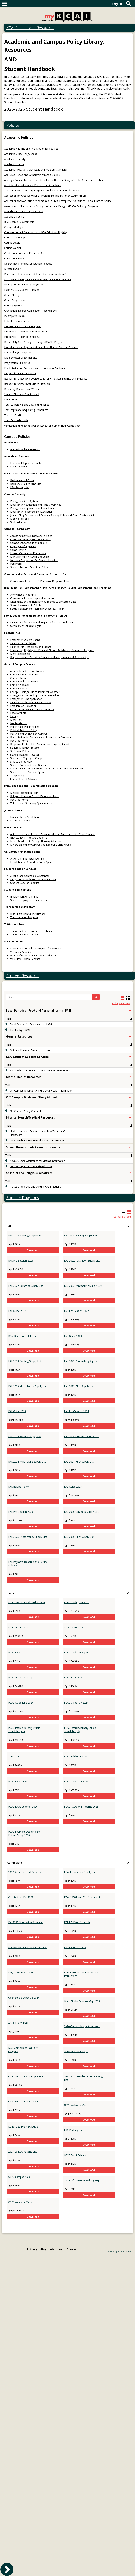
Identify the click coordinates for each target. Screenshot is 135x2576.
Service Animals (19, 466)
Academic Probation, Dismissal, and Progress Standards (36, 169)
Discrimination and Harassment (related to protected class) (43, 601)
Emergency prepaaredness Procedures (32, 508)
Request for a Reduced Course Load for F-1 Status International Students (45, 378)
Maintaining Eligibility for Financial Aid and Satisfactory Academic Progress (52, 650)
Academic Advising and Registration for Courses (31, 148)
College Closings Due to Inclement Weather (34, 692)
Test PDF (13, 1646)
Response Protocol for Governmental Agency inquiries (41, 744)
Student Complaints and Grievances (30, 765)
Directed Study (12, 268)
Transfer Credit (12, 415)
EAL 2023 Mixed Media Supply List (27, 1276)
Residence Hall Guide (22, 480)
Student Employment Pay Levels (28, 900)
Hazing (14, 716)
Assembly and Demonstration (27, 671)
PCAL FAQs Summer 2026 (23, 1696)
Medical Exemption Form (24, 792)
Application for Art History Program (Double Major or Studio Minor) (42, 190)
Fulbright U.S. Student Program (21, 289)
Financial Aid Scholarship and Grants (30, 646)
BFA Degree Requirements (19, 221)
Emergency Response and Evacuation (31, 511)
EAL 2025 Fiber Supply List (79, 1426)
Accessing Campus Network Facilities (31, 535)
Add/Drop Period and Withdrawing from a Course (32, 174)
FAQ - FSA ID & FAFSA (21, 1862)
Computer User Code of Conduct (28, 542)
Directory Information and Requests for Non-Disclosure (41, 622)
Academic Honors (14, 164)
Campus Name (18, 678)
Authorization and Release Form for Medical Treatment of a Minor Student (52, 834)
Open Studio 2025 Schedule (23, 1991)
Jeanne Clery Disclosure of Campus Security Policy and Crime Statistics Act (52, 515)
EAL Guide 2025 (73, 1376)
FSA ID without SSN (75, 1837)
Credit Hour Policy (14, 258)
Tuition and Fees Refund (24, 934)
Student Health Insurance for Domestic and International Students (47, 768)
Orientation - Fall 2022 (20, 1787)
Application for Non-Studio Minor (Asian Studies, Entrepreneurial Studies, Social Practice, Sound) (58, 201)
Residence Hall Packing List (25, 483)
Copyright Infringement (23, 546)
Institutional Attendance (17, 321)
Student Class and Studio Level (21, 394)
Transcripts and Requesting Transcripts (26, 410)
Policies (13, 125)
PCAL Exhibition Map (75, 1646)
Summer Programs (22, 1087)
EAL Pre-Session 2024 (76, 1301)
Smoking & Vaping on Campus (27, 758)
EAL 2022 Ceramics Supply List (25, 1175)
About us (56, 2139)
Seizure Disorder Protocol (24, 747)
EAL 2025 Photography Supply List (27, 1426)
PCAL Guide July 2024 (76, 1592)
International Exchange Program (22, 326)
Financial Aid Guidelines (23, 643)
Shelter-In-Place (19, 522)
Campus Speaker (19, 685)
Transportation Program (24, 917)
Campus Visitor (18, 688)
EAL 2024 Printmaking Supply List (27, 1351)
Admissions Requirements (25, 449)
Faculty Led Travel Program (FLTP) (24, 284)
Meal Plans (16, 719)
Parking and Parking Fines (24, 726)
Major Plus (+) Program (17, 352)
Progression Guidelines (17, 363)
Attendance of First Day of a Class (23, 211)
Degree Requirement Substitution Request (28, 263)
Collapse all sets (121, 1003)
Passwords (16, 563)
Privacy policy (36, 2139)
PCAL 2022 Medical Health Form (26, 1492)
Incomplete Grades (15, 316)
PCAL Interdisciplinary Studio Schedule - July (80, 1619)
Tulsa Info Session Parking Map (82, 2070)
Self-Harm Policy (19, 751)
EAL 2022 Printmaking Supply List (83, 1175)
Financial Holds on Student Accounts (30, 702)
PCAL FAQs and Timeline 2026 (81, 1696)
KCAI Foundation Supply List (80, 1762)
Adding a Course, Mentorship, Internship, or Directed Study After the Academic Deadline (54, 180)
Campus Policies (67, 20)
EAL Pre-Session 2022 (76, 1200)
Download (43, 1140)
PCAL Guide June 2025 (76, 1492)
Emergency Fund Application (26, 699)
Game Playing (18, 549)
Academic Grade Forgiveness (20, 154)
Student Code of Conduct (24, 882)
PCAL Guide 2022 (18, 1517)
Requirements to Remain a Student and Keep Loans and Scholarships (49, 657)
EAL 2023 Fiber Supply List (79, 1276)
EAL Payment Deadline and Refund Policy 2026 (28, 1453)
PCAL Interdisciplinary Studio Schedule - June (24, 1619)
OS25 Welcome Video (76, 1995)
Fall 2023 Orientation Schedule (25, 1812)
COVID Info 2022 (73, 1517)
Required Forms (19, 740)
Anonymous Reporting (23, 594)
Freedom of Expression (23, 705)
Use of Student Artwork (23, 779)
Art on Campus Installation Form (28, 858)
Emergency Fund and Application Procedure (34, 695)
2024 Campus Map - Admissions (82, 1916)
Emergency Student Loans (25, 639)
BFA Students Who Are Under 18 (28, 837)
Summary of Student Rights (25, 626)
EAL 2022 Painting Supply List (24, 1125)
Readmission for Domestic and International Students (34, 368)
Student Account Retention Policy (29, 567)
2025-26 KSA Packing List (22, 2041)
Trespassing (17, 775)
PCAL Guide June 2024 (20, 1592)
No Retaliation (18, 723)
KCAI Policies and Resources (30, 27)
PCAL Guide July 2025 (76, 1671)
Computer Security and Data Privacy (30, 539)
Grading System (13, 305)
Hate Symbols (18, 712)
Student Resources (22, 975)
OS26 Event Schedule (76, 2045)
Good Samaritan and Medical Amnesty (32, 709)
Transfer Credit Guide (16, 420)
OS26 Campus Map (19, 2066)
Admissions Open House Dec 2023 (27, 1837)
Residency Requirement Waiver (21, 389)
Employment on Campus (24, 896)
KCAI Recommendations (22, 1226)
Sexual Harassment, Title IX (25, 605)
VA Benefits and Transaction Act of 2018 (33, 955)
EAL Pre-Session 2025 (20, 1401)
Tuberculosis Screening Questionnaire (31, 803)
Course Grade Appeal (16, 237)
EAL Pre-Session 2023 (20, 1150)
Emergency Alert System (24, 501)
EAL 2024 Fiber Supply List (79, 1351)
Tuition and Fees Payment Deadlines (31, 931)
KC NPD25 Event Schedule (23, 2016)
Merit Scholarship (20, 653)
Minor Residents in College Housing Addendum (36, 841)
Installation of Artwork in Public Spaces (32, 862)
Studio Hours (11, 399)
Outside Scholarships (76, 1941)
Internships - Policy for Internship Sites (25, 331)
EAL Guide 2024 (17, 1301)
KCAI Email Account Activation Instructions (81, 1864)
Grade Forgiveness (14, 300)
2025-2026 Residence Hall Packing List (83, 1968)
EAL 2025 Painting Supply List (80, 1125)
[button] (96, 997)
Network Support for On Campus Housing (34, 560)
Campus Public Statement (24, 681)
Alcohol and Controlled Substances (30, 875)
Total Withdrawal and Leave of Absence (26, 404)
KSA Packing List (19, 487)
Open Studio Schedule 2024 (23, 1887)
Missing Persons (19, 518)
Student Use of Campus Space (27, 772)
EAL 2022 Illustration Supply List (82, 1150)
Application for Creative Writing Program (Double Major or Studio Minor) (45, 195)
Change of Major (13, 227)
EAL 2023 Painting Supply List (24, 1251)
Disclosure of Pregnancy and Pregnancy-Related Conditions (37, 279)
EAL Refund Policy (18, 1376)
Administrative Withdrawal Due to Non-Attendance (32, 185)
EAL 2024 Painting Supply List (24, 1326)
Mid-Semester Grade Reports (20, 357)
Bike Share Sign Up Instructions (28, 913)
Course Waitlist (12, 248)
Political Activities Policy (23, 730)
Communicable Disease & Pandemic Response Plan (39, 581)
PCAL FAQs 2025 (17, 1671)
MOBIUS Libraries (20, 820)
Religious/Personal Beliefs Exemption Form (34, 796)
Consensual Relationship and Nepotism (32, 598)
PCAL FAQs (14, 1542)
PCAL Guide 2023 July (20, 1567)
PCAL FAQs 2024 (73, 1567)
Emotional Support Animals (25, 463)
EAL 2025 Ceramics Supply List (81, 1401)
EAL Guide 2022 (17, 1200)
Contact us (74, 2139)
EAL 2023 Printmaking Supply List (83, 1251)
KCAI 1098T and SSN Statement (82, 1787)
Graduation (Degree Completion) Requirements (31, 310)
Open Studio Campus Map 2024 (82, 1891)
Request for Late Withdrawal (20, 373)
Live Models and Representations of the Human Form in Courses (41, 347)
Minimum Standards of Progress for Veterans (36, 948)
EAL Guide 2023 (73, 1226)
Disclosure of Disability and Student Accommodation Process (39, 274)
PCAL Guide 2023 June (76, 1542)
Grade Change (12, 295)
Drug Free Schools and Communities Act (33, 879)
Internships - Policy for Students (22, 336)
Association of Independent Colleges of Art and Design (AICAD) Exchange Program (51, 206)
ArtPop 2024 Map (18, 1912)
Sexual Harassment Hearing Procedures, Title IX (37, 608)
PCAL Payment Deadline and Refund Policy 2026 (24, 1723)
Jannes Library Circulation (24, 817)
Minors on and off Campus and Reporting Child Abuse (40, 844)
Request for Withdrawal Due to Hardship (27, 383)
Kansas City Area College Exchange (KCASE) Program (34, 342)
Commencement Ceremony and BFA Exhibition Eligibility (36, 232)
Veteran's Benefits (20, 952)
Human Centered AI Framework (28, 553)
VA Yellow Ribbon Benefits (25, 959)
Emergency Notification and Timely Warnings (35, 504)
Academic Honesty (14, 159)
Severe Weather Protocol (24, 754)
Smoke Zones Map (21, 761)
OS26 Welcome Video (20, 2092)
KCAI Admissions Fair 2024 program (23, 1939)
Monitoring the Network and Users (30, 556)
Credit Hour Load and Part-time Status (26, 253)
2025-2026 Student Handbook (33, 109)
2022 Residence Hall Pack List (25, 1762)
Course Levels (12, 242)
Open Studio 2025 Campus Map (26, 1966)
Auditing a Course (14, 216)
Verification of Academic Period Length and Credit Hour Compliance (42, 425)
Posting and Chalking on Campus (28, 733)
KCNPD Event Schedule (77, 1812)
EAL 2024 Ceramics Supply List (81, 1326)
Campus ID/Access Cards (24, 674)
